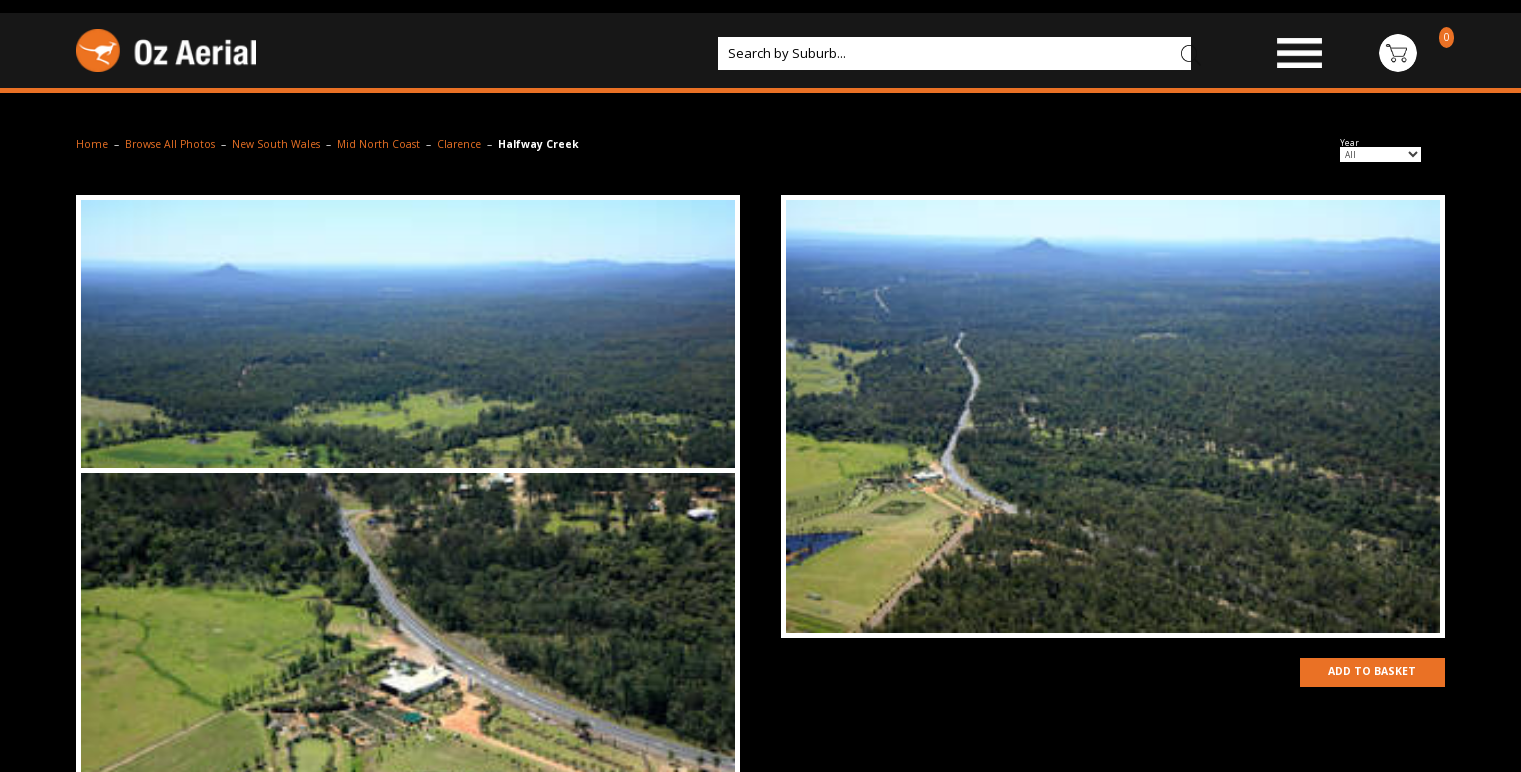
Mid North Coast (378, 144)
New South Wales (276, 144)
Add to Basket (1370, 672)
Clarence (459, 144)
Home (92, 144)
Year (1349, 143)
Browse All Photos (170, 144)
